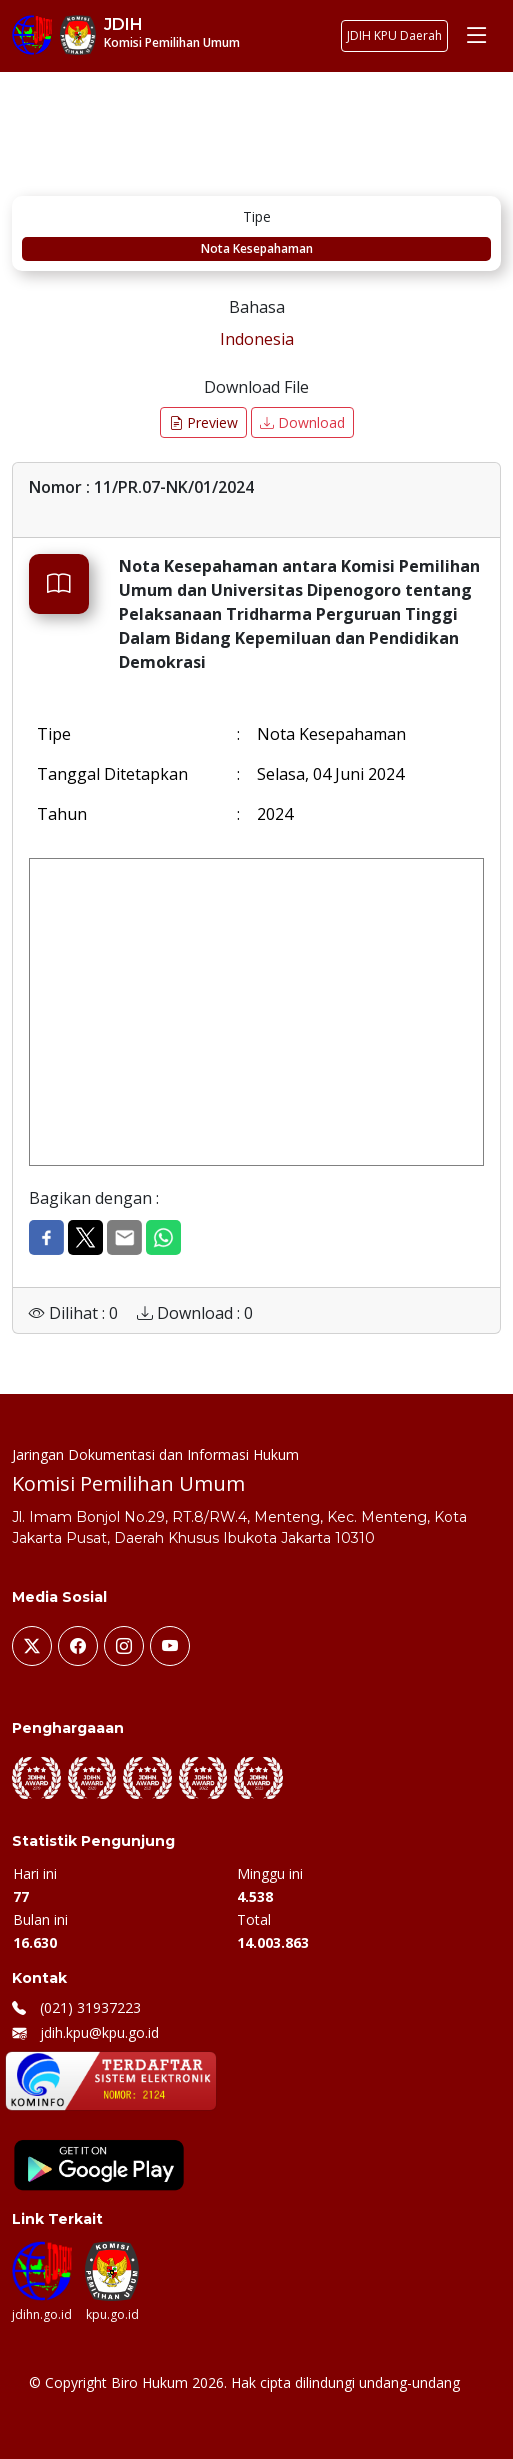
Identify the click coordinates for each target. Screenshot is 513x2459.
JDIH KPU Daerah (394, 35)
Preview (203, 422)
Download (302, 422)
